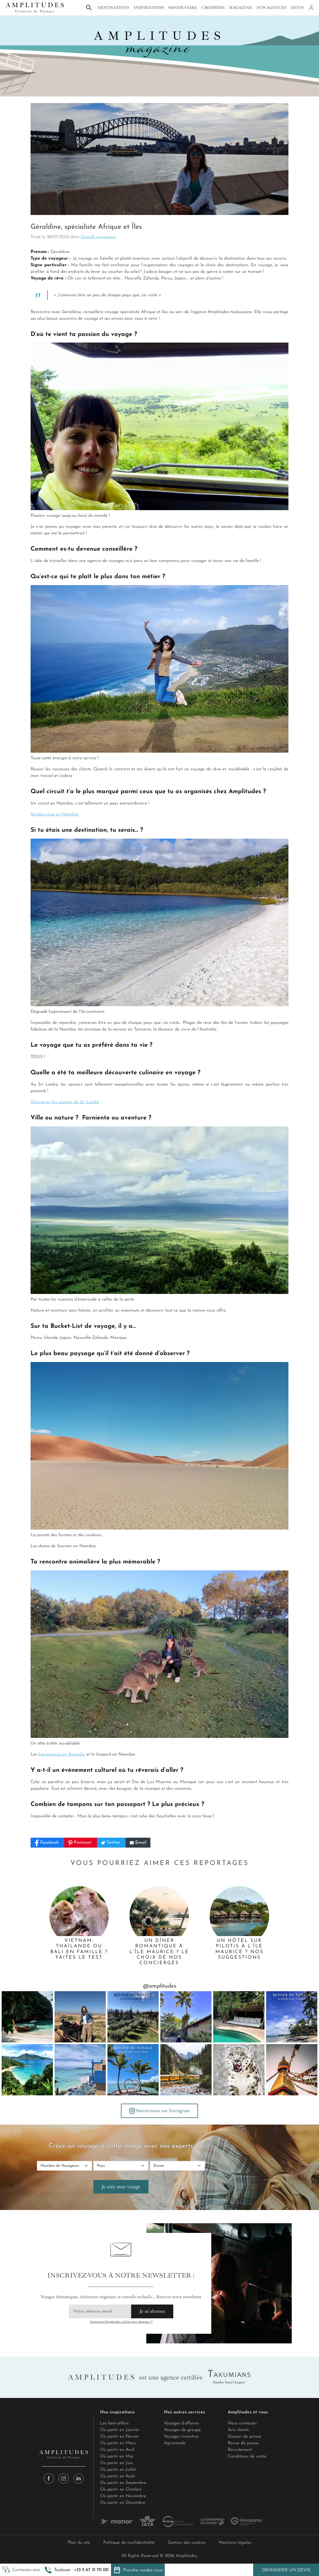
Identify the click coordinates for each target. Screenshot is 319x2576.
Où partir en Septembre (123, 2483)
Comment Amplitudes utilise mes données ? (121, 2322)
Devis (297, 7)
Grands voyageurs (98, 237)
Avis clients (238, 2430)
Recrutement (240, 2450)
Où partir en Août (117, 2476)
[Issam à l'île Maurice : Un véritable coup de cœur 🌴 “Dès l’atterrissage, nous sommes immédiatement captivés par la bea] (133, 2069)
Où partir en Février (119, 2436)
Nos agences (271, 7)
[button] (77, 2570)
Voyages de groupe (182, 2430)
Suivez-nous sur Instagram (159, 2110)
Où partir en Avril (117, 2450)
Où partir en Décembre (122, 2502)
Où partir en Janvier (119, 2430)
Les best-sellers (114, 2423)
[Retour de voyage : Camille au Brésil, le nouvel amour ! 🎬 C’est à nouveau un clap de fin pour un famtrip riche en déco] (291, 2016)
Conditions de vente (247, 2456)
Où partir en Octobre (121, 2489)
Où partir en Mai (116, 2456)
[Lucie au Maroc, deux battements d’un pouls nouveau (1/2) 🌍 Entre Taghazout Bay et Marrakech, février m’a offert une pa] (133, 2016)
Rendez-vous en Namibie (55, 814)
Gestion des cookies (187, 2542)
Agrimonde (174, 2443)
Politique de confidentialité (129, 2542)
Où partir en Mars (118, 2443)
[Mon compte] (311, 7)
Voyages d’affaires (181, 2423)
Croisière (213, 7)
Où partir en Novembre (123, 2496)
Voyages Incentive (181, 2436)
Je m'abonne (152, 2311)
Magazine (240, 7)
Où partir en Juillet (118, 2469)
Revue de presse (243, 2443)
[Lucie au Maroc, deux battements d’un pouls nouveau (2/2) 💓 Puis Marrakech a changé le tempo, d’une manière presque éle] (80, 2016)
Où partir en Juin (116, 2463)
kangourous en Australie (62, 1754)
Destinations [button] (113, 7)
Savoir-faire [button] (182, 7)
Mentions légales (235, 2542)
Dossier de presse (244, 2436)
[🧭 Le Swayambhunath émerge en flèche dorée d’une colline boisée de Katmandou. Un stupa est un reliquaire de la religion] (291, 2069)
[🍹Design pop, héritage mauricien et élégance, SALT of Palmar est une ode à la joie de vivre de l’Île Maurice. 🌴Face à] (80, 2069)
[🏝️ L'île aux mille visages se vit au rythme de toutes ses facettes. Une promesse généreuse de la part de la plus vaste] (27, 2069)
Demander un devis (286, 2570)
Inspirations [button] (149, 7)
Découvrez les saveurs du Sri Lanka (65, 1102)
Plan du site (79, 2542)
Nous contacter (242, 2423)
